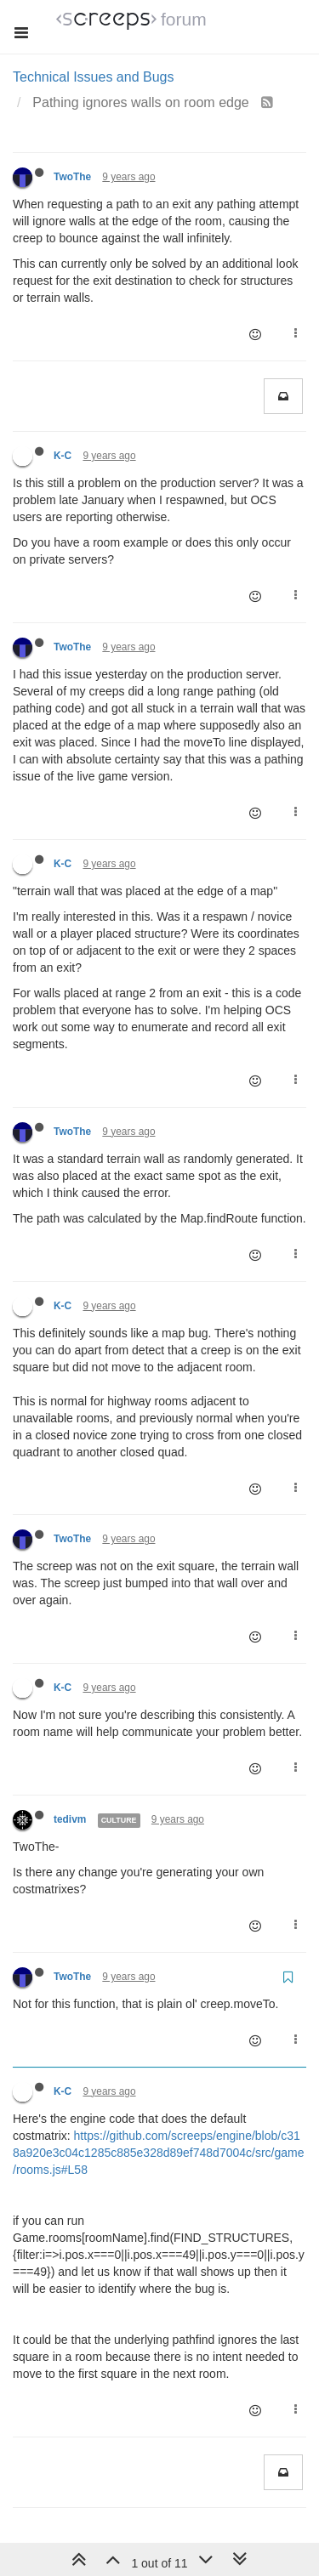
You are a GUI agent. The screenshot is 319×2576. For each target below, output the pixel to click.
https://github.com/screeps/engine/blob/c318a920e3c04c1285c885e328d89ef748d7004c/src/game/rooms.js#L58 (159, 2152)
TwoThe (72, 177)
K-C (62, 456)
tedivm (70, 1819)
